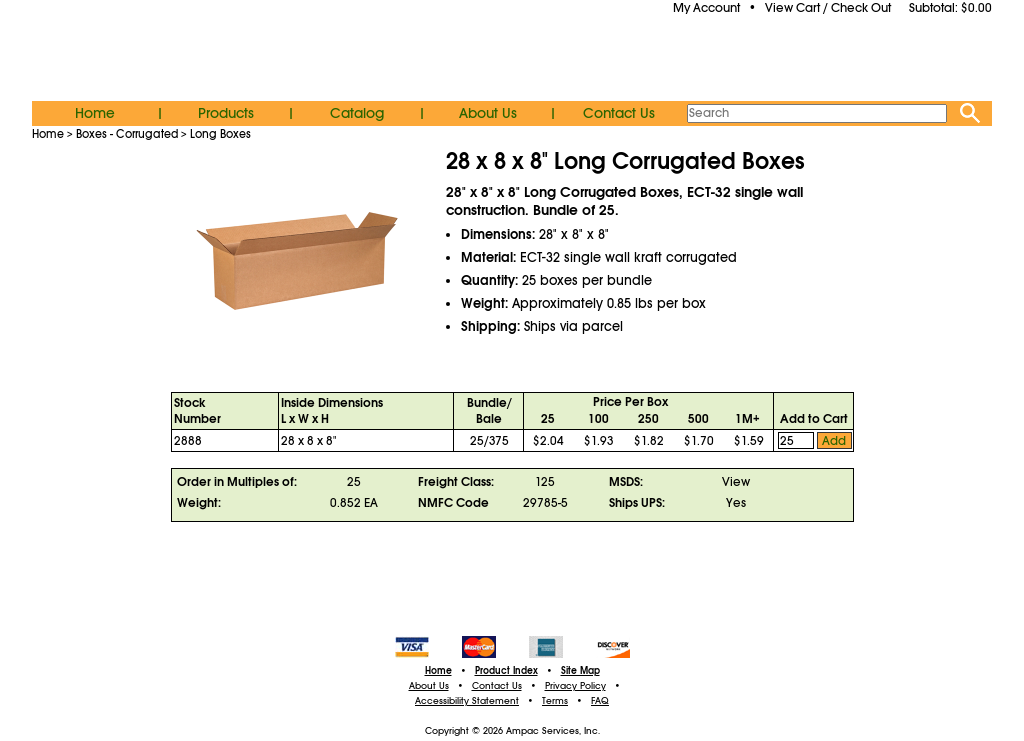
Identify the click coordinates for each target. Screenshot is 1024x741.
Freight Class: (456, 482)
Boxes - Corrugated (127, 134)
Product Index (506, 671)
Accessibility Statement (467, 701)
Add (834, 441)
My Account (706, 8)
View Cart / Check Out (828, 8)
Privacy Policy (575, 686)
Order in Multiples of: (237, 482)
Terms (555, 701)
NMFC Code (453, 503)
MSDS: (626, 482)
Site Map (580, 671)
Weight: (199, 503)
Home (95, 113)
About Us (488, 113)
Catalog (357, 113)
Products (226, 113)
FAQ (600, 701)
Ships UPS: (637, 503)
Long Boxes (220, 134)
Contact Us (619, 113)
